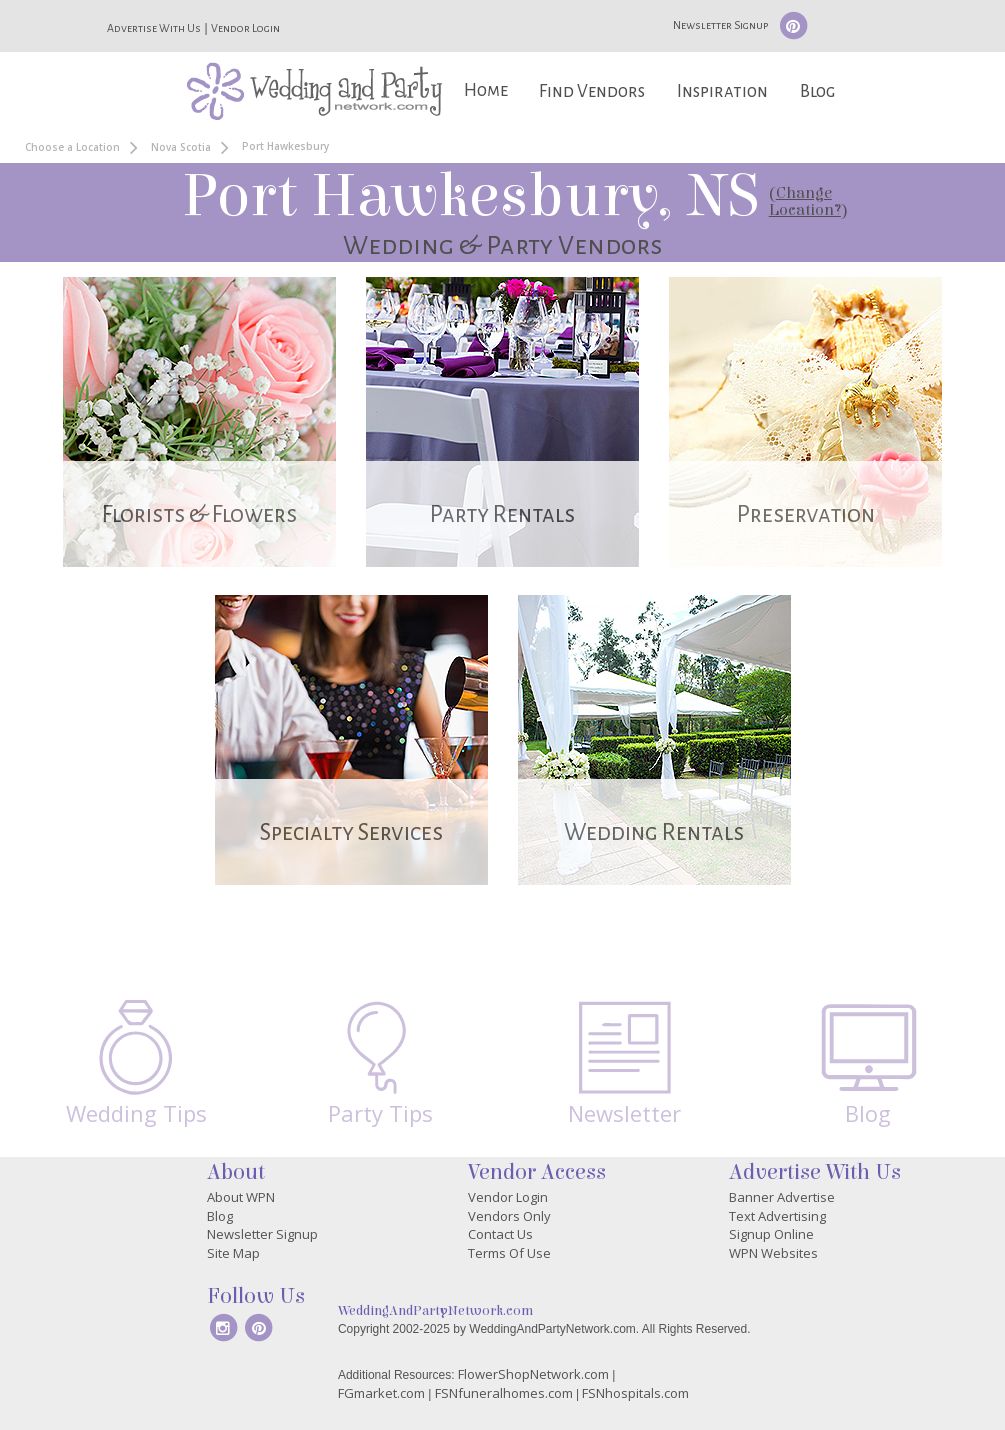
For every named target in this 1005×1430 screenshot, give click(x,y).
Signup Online (771, 1234)
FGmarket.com (381, 1393)
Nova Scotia (181, 147)
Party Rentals (502, 514)
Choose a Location (72, 147)
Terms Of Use (509, 1253)
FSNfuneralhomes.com (504, 1393)
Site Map (233, 1253)
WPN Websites (773, 1253)
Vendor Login (245, 28)
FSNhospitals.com (635, 1393)
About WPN (241, 1197)
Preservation (806, 514)
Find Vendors (592, 91)
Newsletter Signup (720, 25)
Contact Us (500, 1234)
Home (486, 90)
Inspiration (722, 91)
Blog (817, 91)
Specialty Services (351, 832)
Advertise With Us (154, 28)
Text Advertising (777, 1216)
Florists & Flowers (199, 514)
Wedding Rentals (654, 832)
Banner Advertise (782, 1197)
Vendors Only (509, 1216)
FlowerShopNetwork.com (533, 1374)
